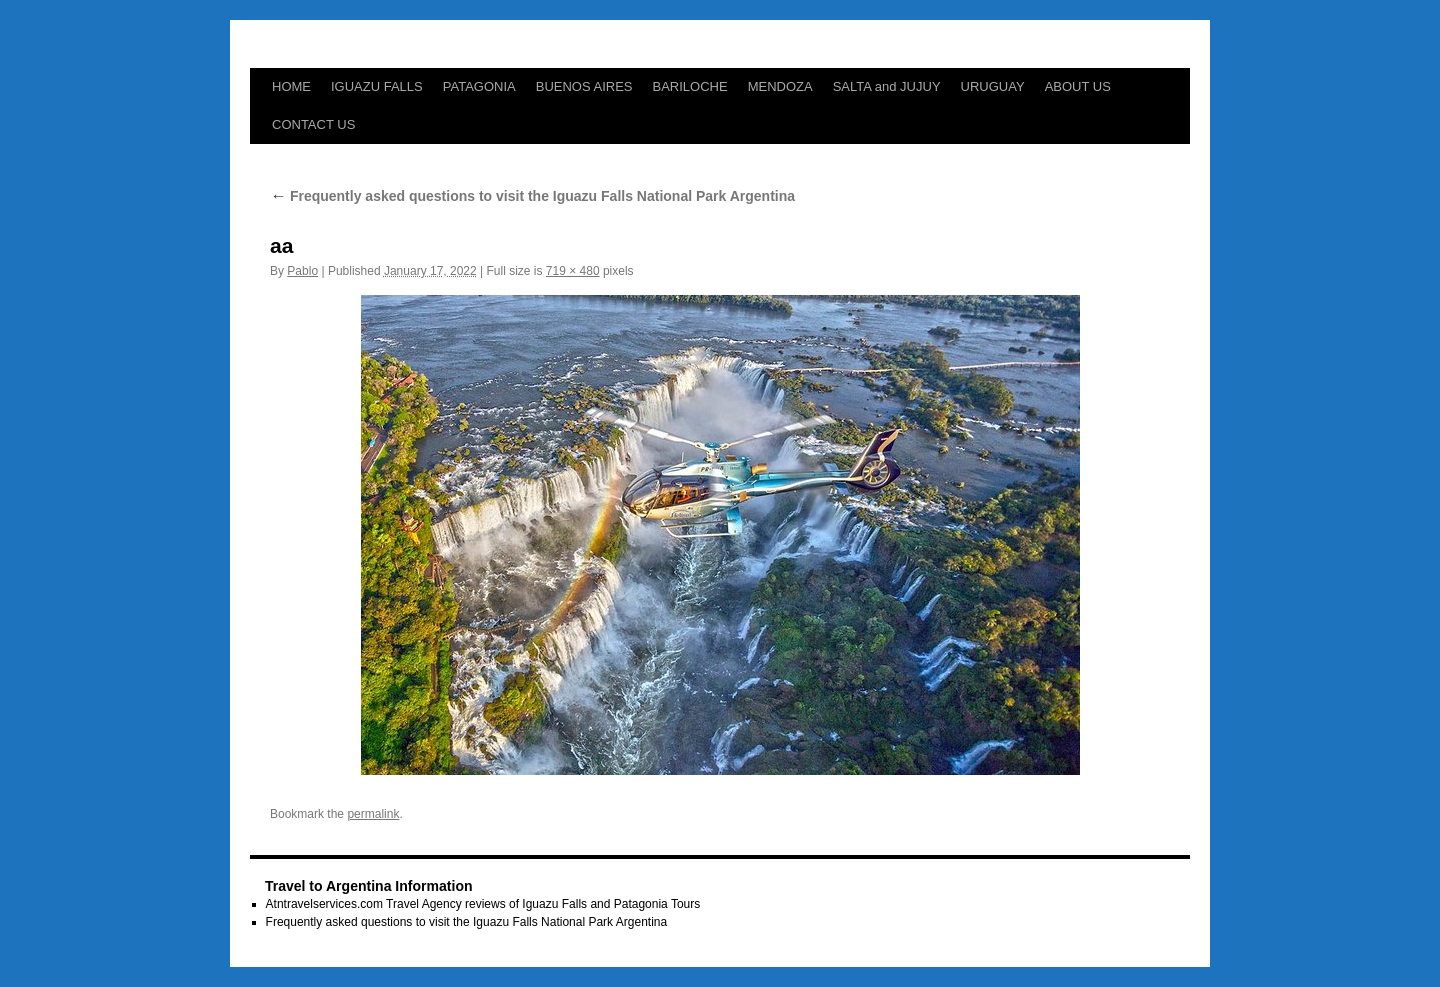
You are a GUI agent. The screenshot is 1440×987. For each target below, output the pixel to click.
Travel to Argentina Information (369, 886)
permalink (373, 814)
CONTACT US (313, 124)
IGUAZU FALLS (377, 86)
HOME (291, 86)
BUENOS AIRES (584, 86)
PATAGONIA (479, 86)
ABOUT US (1078, 86)
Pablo (302, 271)
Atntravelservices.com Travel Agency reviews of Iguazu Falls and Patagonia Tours (483, 904)
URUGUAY (993, 86)
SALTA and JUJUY (887, 86)
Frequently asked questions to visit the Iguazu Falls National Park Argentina (532, 196)
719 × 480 (573, 271)
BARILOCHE (690, 86)
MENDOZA (780, 86)
